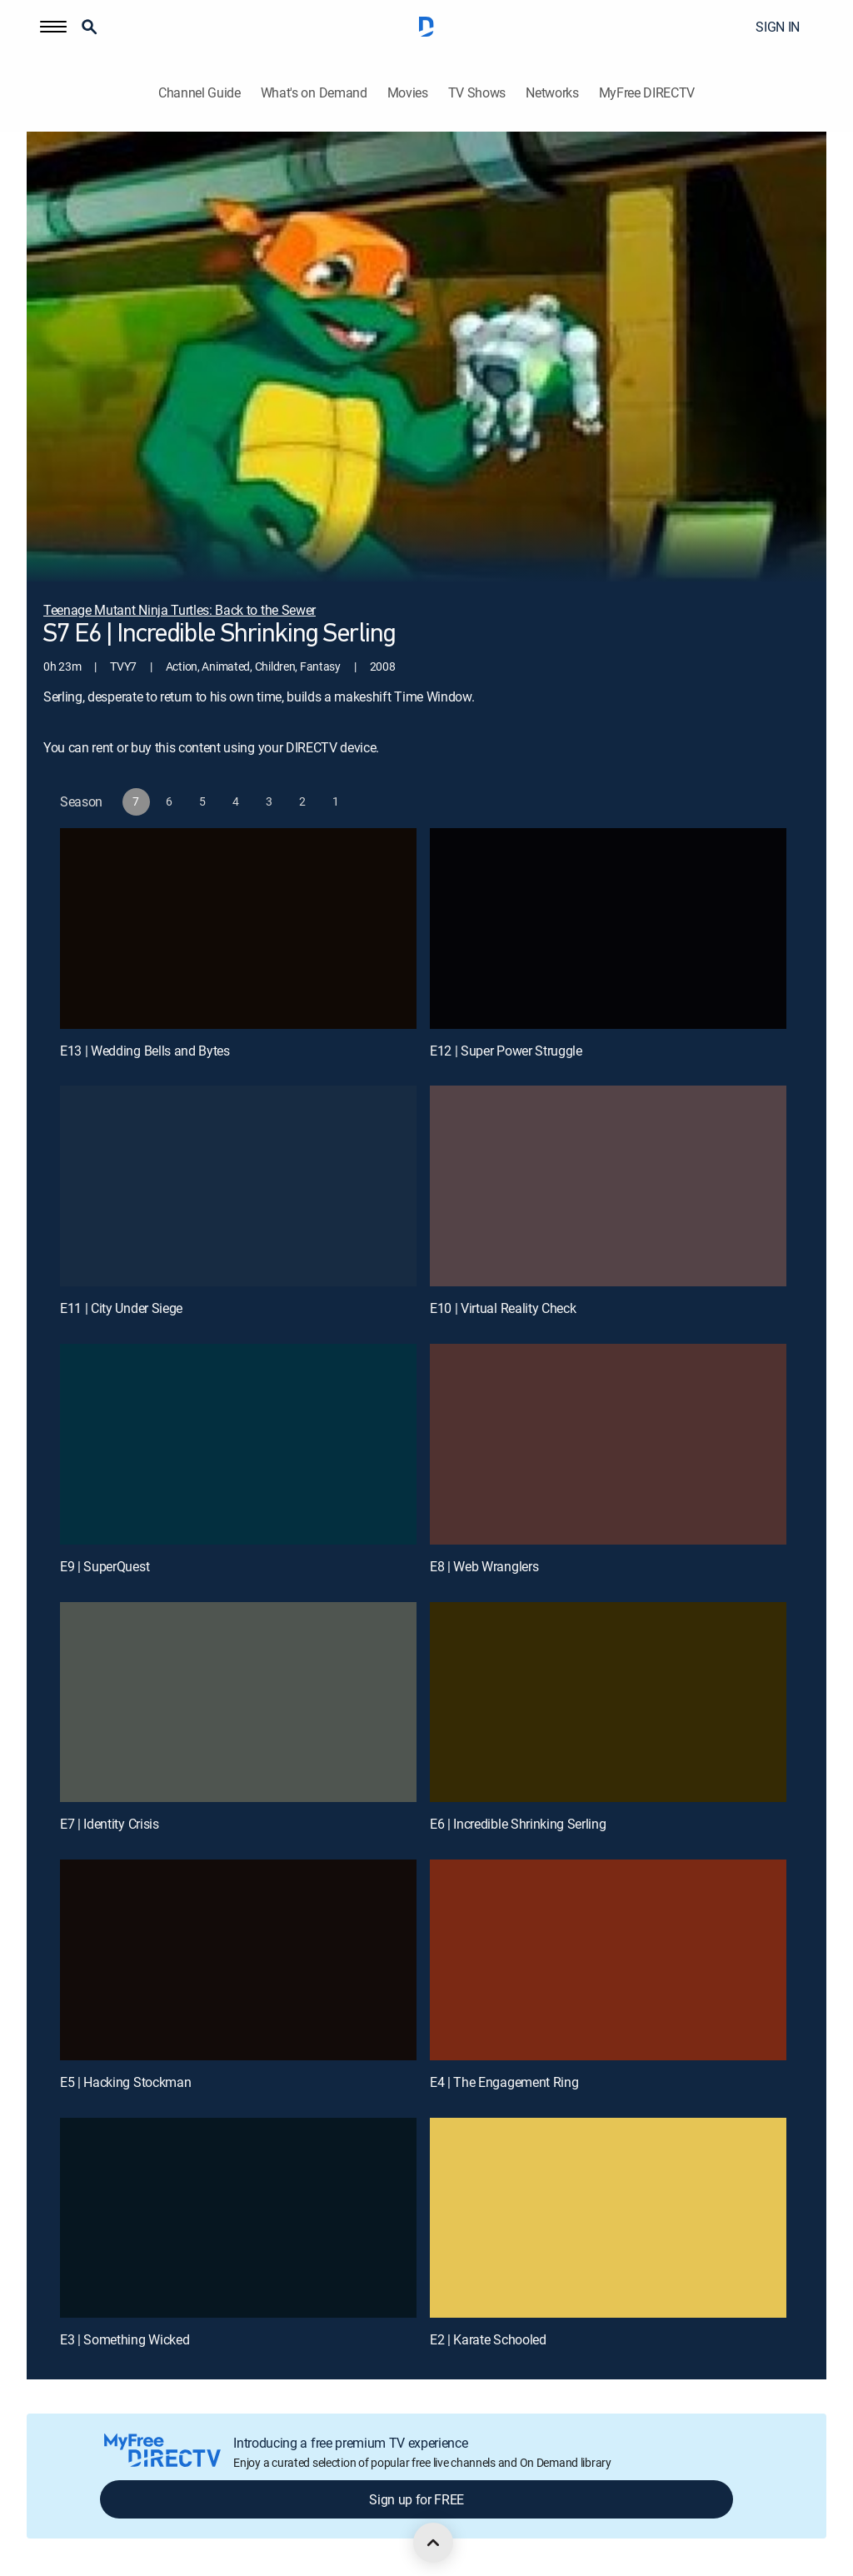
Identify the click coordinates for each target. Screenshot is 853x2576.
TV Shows (477, 93)
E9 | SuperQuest (104, 1566)
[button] (53, 26)
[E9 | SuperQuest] (238, 1444)
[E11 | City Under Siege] (238, 1186)
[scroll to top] (433, 2543)
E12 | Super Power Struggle (506, 1050)
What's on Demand (314, 93)
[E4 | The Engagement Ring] (608, 1960)
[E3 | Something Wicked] (238, 2218)
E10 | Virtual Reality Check (503, 1308)
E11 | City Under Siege (121, 1308)
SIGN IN (778, 26)
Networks (552, 93)
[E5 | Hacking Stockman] (238, 1960)
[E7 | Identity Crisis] (238, 1702)
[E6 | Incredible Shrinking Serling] (608, 1702)
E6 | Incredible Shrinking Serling (518, 1824)
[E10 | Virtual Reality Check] (608, 1186)
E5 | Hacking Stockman (125, 2082)
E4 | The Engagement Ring (504, 2082)
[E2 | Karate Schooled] (608, 2218)
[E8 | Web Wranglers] (608, 1444)
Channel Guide (199, 93)
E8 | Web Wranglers (484, 1566)
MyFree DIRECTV (647, 93)
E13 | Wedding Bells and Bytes (145, 1050)
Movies (407, 93)
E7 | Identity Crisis (109, 1824)
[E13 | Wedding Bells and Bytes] (238, 928)
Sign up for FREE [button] (416, 2499)
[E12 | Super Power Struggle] (608, 928)
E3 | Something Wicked (124, 2339)
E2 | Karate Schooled (488, 2339)
